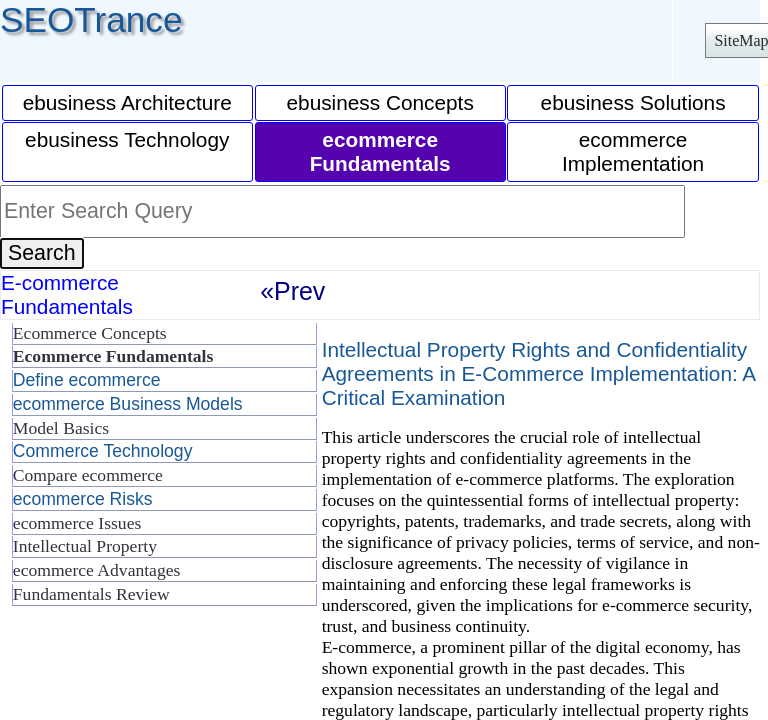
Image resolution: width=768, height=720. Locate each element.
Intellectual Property (85, 546)
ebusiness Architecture (127, 102)
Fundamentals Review (91, 594)
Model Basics (61, 428)
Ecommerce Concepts (90, 333)
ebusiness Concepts (380, 102)
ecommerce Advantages (97, 570)
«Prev (292, 291)
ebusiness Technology (127, 139)
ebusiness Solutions (633, 102)
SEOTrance (91, 19)
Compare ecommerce (88, 475)
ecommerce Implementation (633, 151)
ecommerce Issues (77, 523)
